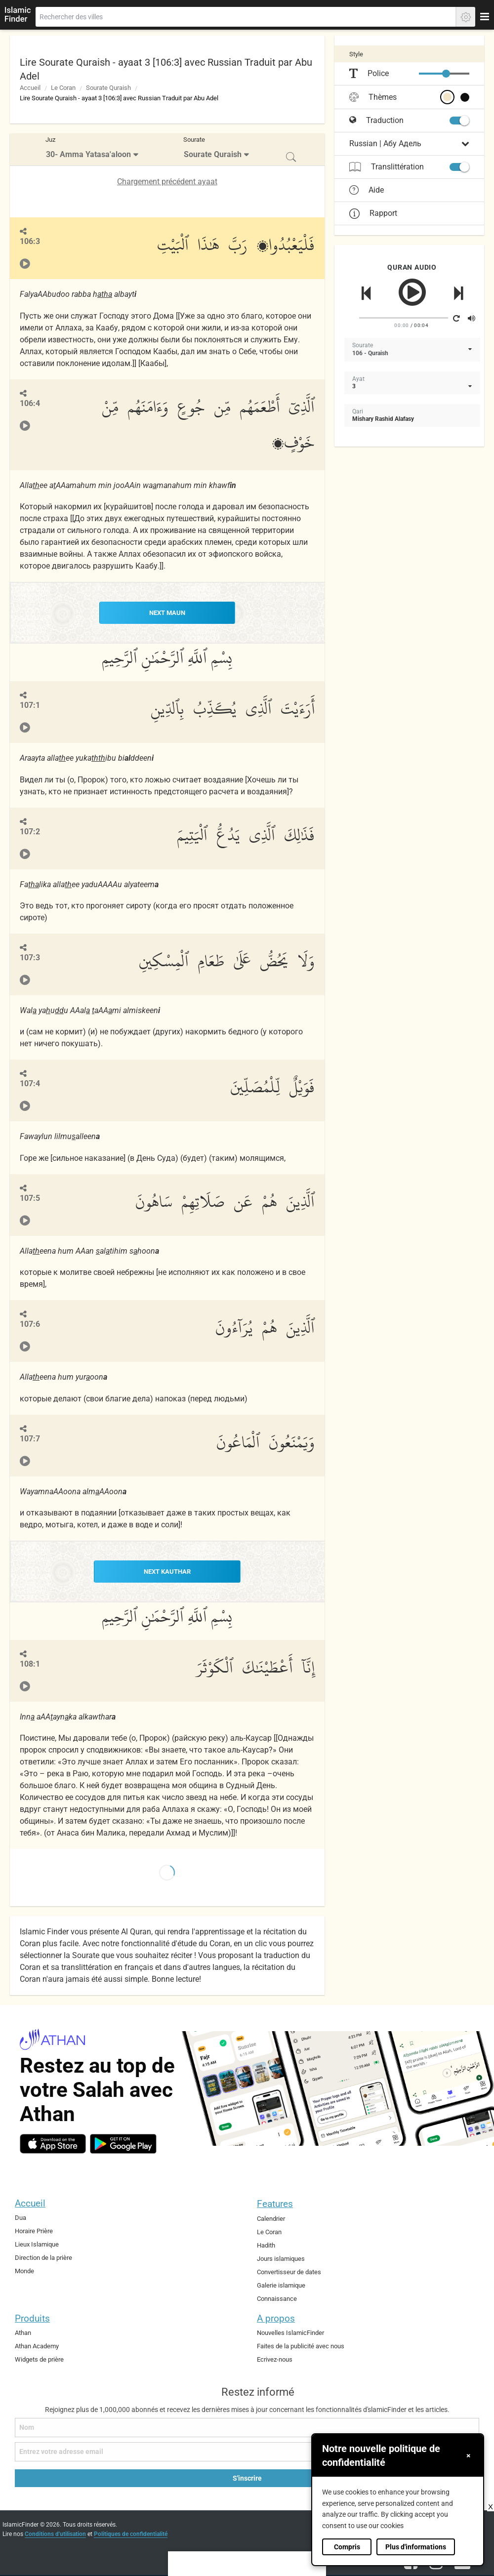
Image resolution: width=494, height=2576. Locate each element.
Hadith (266, 2244)
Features (275, 2202)
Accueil (30, 87)
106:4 (30, 403)
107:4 (30, 1083)
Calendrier (271, 2217)
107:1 (30, 704)
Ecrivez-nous (274, 2358)
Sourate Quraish (108, 87)
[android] (123, 2143)
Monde (24, 2269)
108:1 (30, 1663)
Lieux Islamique (37, 2243)
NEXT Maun (167, 612)
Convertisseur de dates (289, 2270)
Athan (23, 2331)
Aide (366, 190)
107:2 (30, 830)
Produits (32, 2317)
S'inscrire (247, 2477)
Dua (20, 2216)
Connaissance (277, 2297)
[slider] (446, 74)
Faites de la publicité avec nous (300, 2345)
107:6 (30, 1323)
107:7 (30, 1437)
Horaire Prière (34, 2230)
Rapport (373, 213)
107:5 (30, 1197)
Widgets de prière (39, 2358)
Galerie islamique (281, 2284)
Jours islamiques (281, 2257)
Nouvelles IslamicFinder (290, 2331)
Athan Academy (37, 2345)
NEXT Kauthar (167, 1570)
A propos (276, 2317)
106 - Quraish (370, 353)
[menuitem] (93, 149)
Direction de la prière (43, 2256)
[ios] (53, 2143)
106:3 (30, 241)
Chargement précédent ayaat (167, 181)
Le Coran (63, 87)
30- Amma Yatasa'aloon (88, 154)
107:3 (30, 957)
